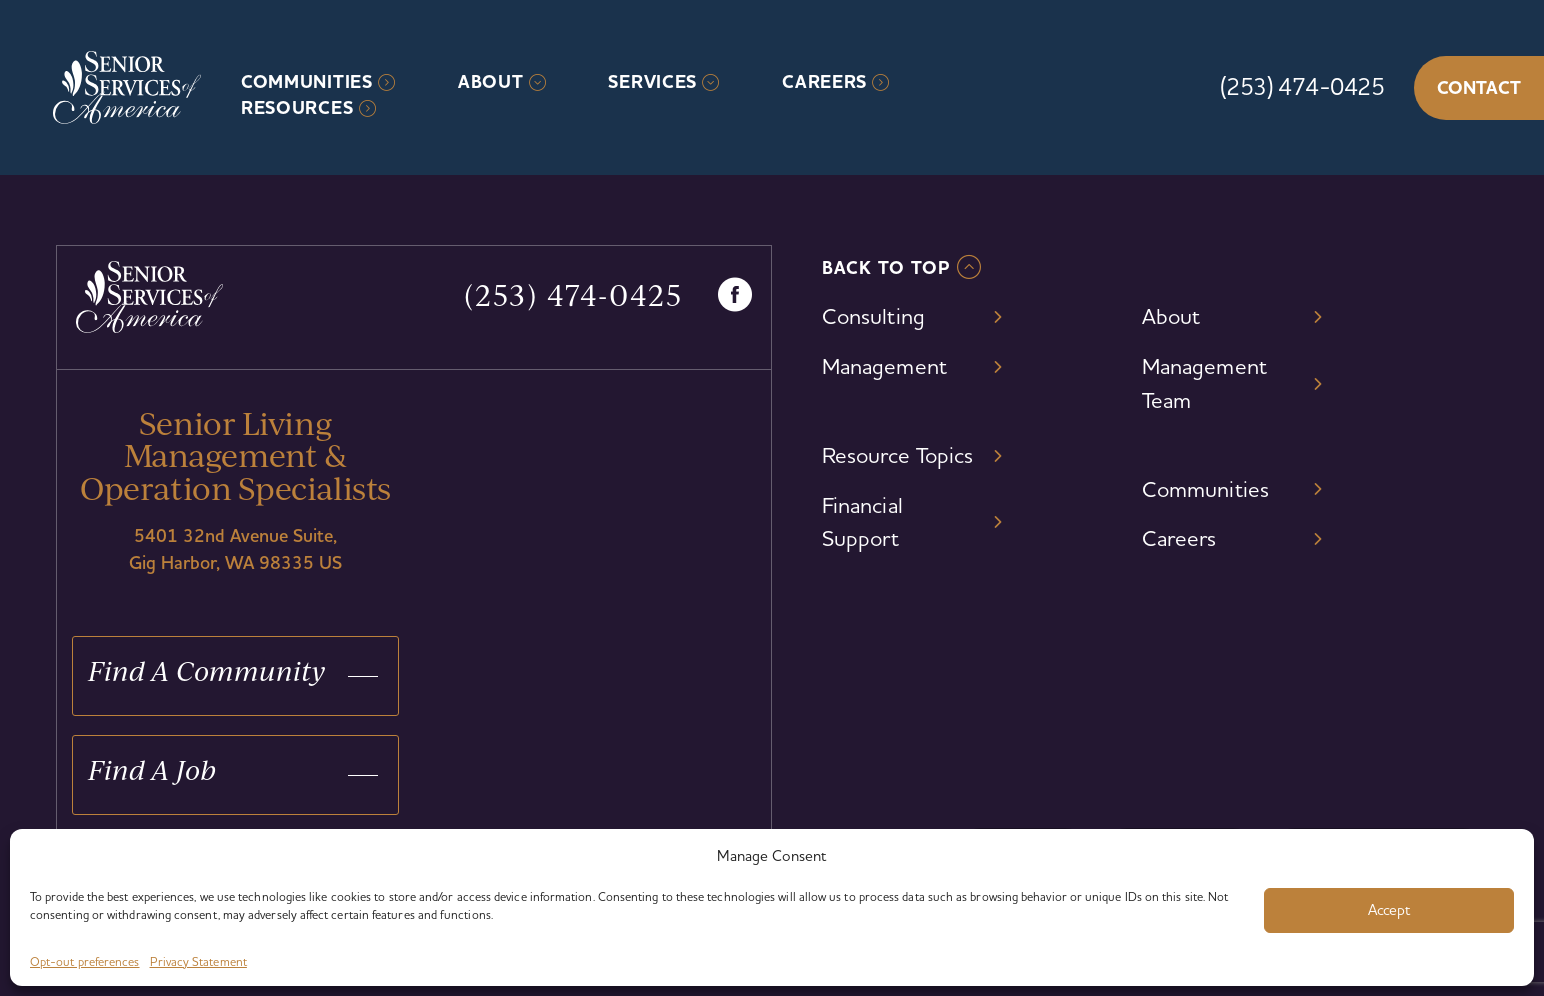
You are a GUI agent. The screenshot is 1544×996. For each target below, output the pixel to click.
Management (884, 366)
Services (652, 82)
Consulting (873, 316)
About (491, 82)
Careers (824, 82)
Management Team (1204, 383)
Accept (1389, 909)
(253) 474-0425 (1302, 86)
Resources (297, 108)
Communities (307, 82)
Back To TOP (886, 268)
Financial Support (862, 522)
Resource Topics (897, 455)
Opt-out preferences (85, 961)
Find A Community (207, 670)
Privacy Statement (198, 961)
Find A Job (152, 769)
